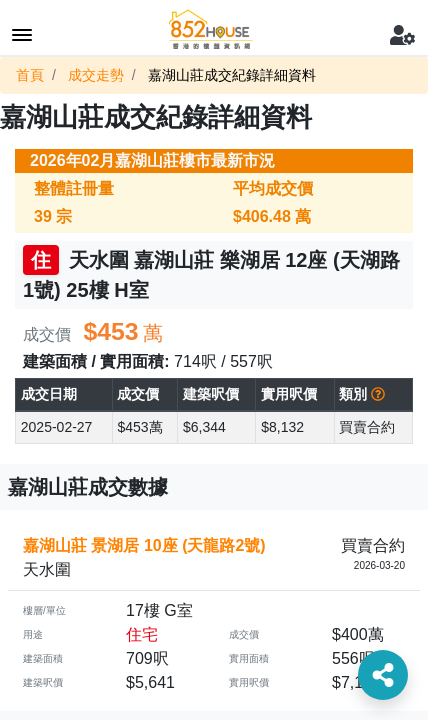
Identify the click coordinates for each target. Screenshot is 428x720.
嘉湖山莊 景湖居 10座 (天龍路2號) (144, 545)
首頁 (30, 75)
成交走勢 (96, 75)
